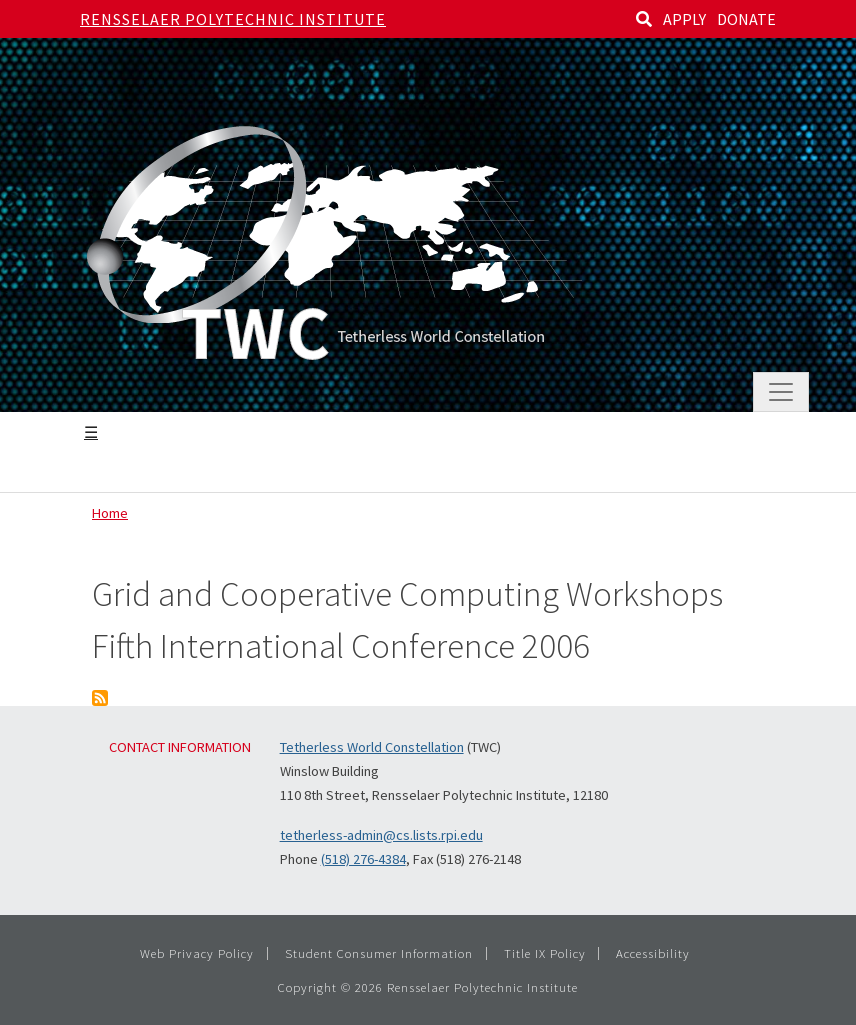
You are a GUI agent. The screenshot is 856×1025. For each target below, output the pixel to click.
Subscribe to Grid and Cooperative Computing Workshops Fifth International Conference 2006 (100, 698)
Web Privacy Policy (197, 953)
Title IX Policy (545, 953)
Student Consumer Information (379, 953)
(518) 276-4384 (363, 859)
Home (110, 513)
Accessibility (653, 953)
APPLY (684, 19)
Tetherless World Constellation (372, 747)
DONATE (746, 19)
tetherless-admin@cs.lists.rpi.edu (381, 835)
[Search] (644, 19)
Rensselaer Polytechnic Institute (233, 19)
